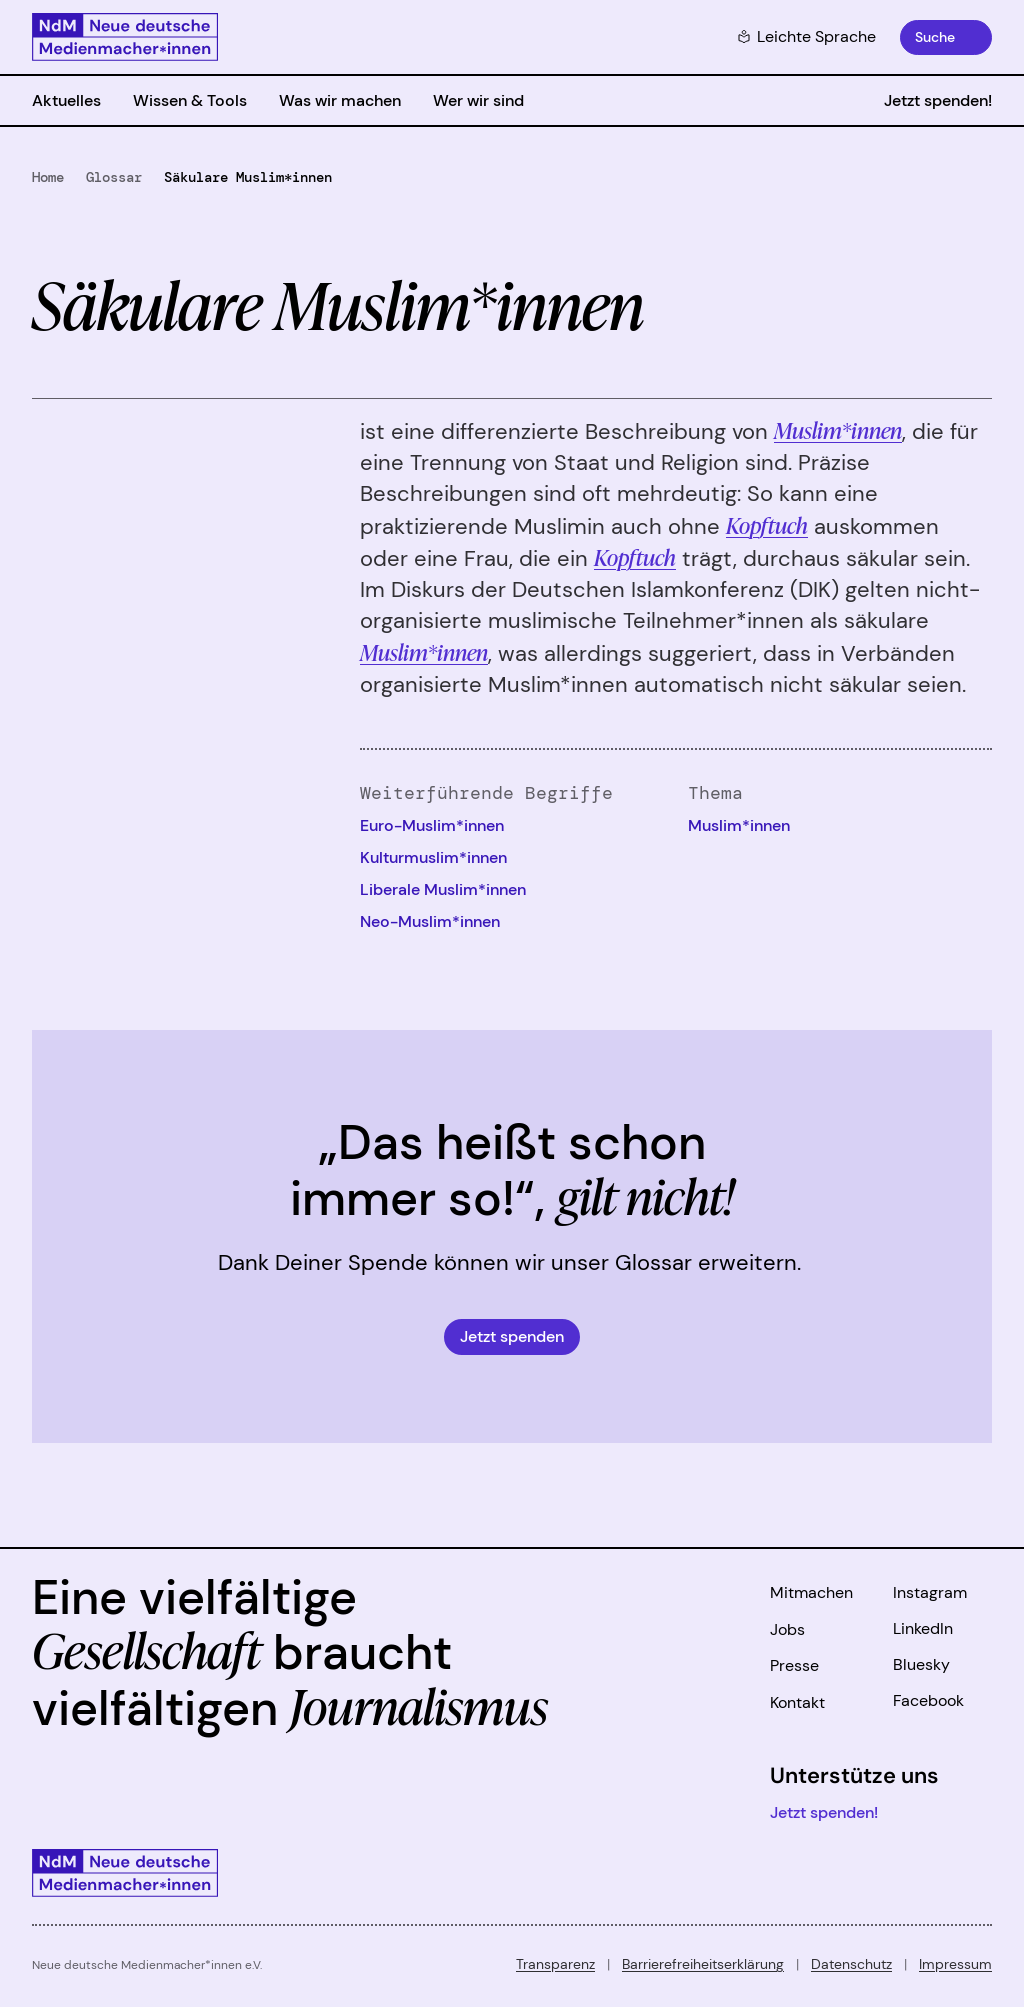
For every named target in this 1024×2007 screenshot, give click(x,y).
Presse (794, 1665)
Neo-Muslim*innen (430, 921)
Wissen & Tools (190, 100)
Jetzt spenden (512, 1336)
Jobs (787, 1629)
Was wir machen (340, 100)
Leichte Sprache (806, 36)
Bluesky (921, 1664)
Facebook (928, 1700)
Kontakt (797, 1702)
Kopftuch (767, 524)
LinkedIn (923, 1628)
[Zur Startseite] (125, 37)
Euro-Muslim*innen (432, 825)
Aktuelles (66, 100)
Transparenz (555, 1964)
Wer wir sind (478, 100)
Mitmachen (811, 1592)
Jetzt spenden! (938, 100)
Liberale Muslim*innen (443, 889)
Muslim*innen (838, 429)
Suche (935, 37)
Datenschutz (851, 1964)
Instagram (930, 1592)
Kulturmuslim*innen (433, 857)
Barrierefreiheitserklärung (703, 1964)
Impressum (955, 1964)
